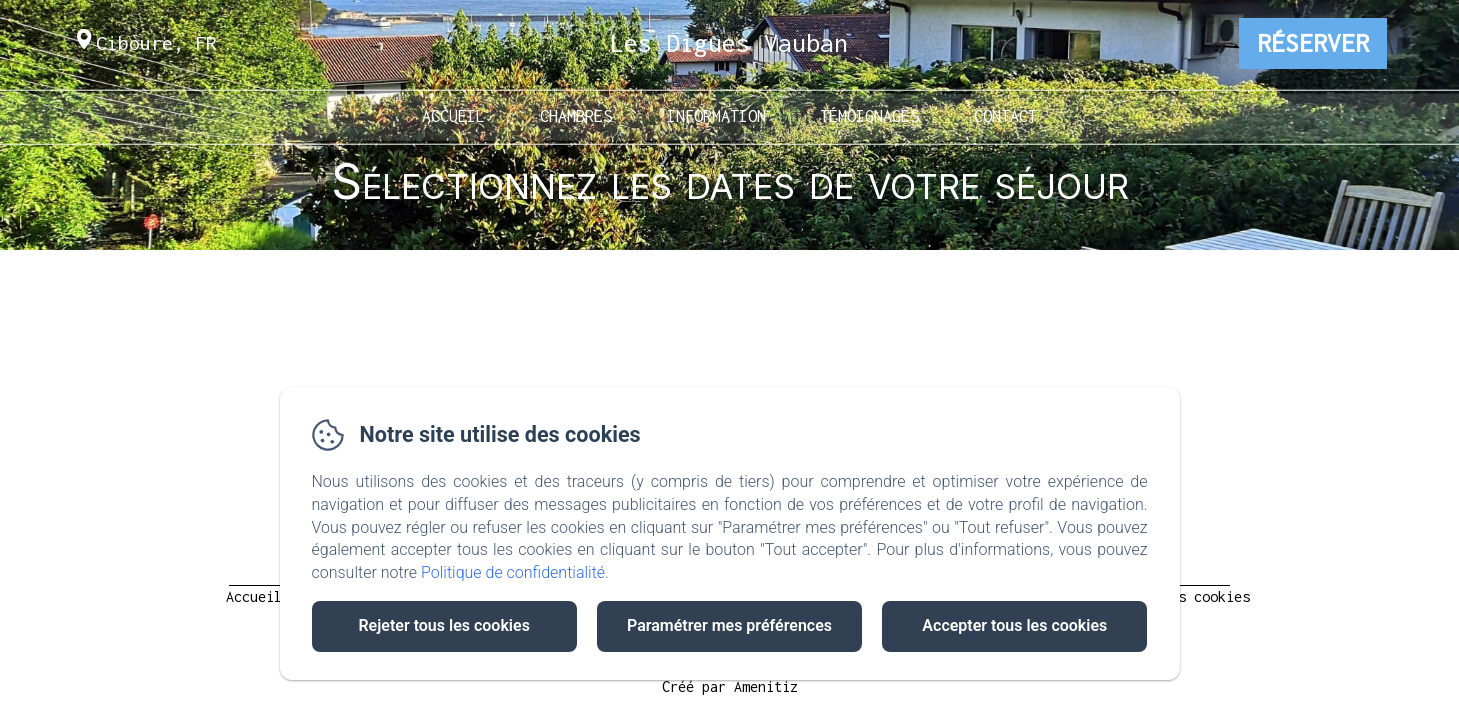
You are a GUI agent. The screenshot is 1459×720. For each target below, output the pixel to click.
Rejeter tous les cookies (443, 625)
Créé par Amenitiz (730, 686)
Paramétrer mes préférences (729, 625)
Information (716, 115)
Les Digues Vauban (729, 42)
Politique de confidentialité (513, 572)
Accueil (453, 115)
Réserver (1313, 43)
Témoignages (869, 115)
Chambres (576, 115)
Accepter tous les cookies (1014, 625)
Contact (1005, 115)
